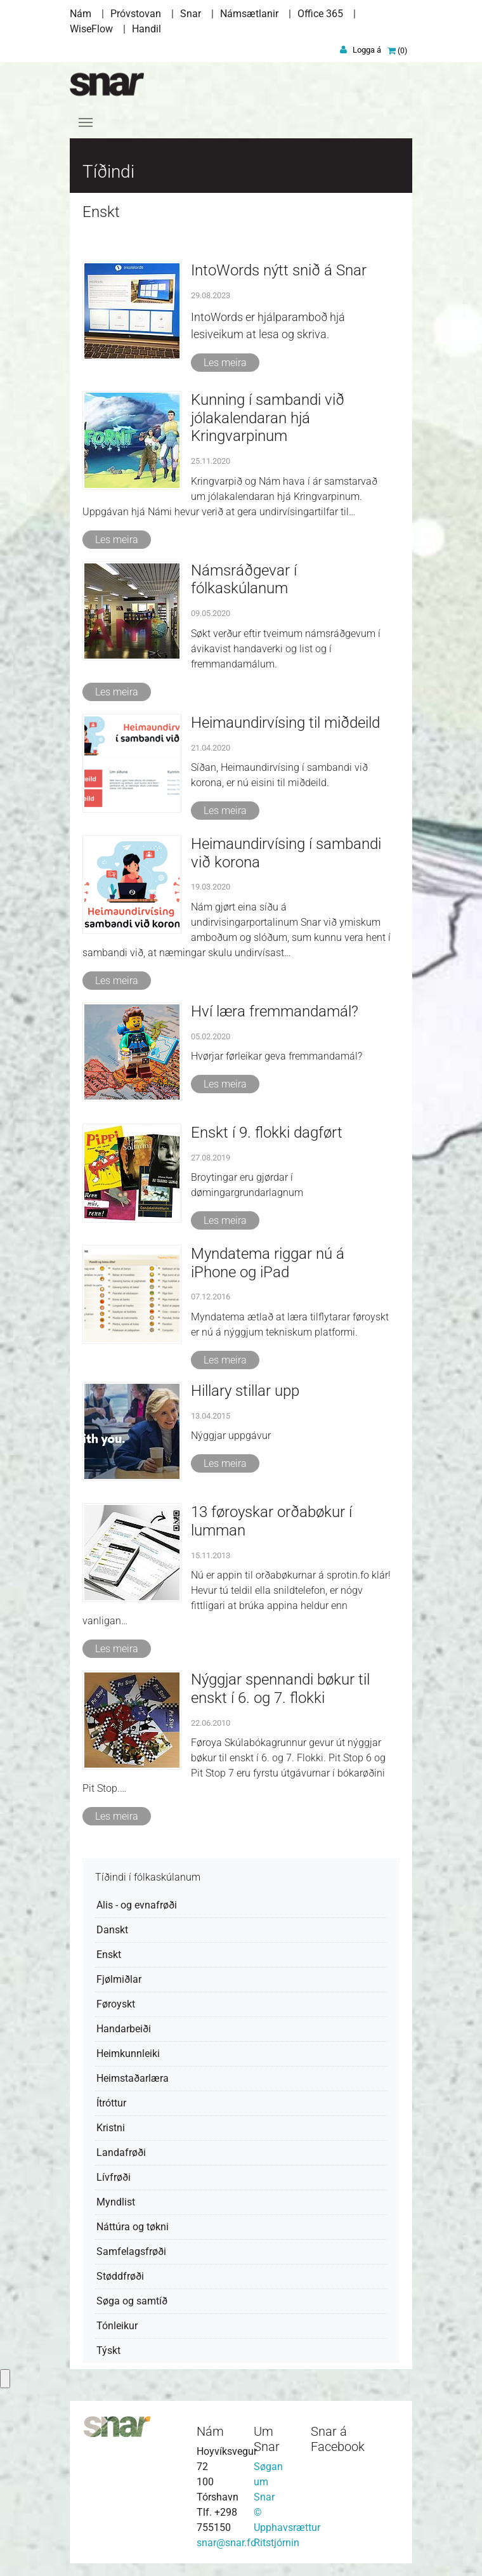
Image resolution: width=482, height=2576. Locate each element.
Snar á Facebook (338, 2439)
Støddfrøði (120, 2276)
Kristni (110, 2128)
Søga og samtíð (131, 2301)
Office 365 (320, 14)
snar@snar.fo (226, 2543)
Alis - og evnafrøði (136, 1905)
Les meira (225, 363)
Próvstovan (135, 14)
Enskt (108, 1954)
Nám (80, 14)
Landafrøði (121, 2152)
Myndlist (115, 2202)
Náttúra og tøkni (132, 2227)
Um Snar (267, 2439)
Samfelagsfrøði (131, 2251)
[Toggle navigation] (85, 122)
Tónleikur (117, 2326)
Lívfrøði (113, 2177)
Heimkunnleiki (128, 2053)
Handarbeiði (123, 2029)
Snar (190, 14)
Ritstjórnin (276, 2543)
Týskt (108, 2350)
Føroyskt (115, 2004)
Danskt (112, 1930)
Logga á (367, 50)
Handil (146, 29)
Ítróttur (111, 2103)
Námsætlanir (249, 14)
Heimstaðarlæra (132, 2078)
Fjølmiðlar (118, 1979)
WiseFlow (91, 29)
